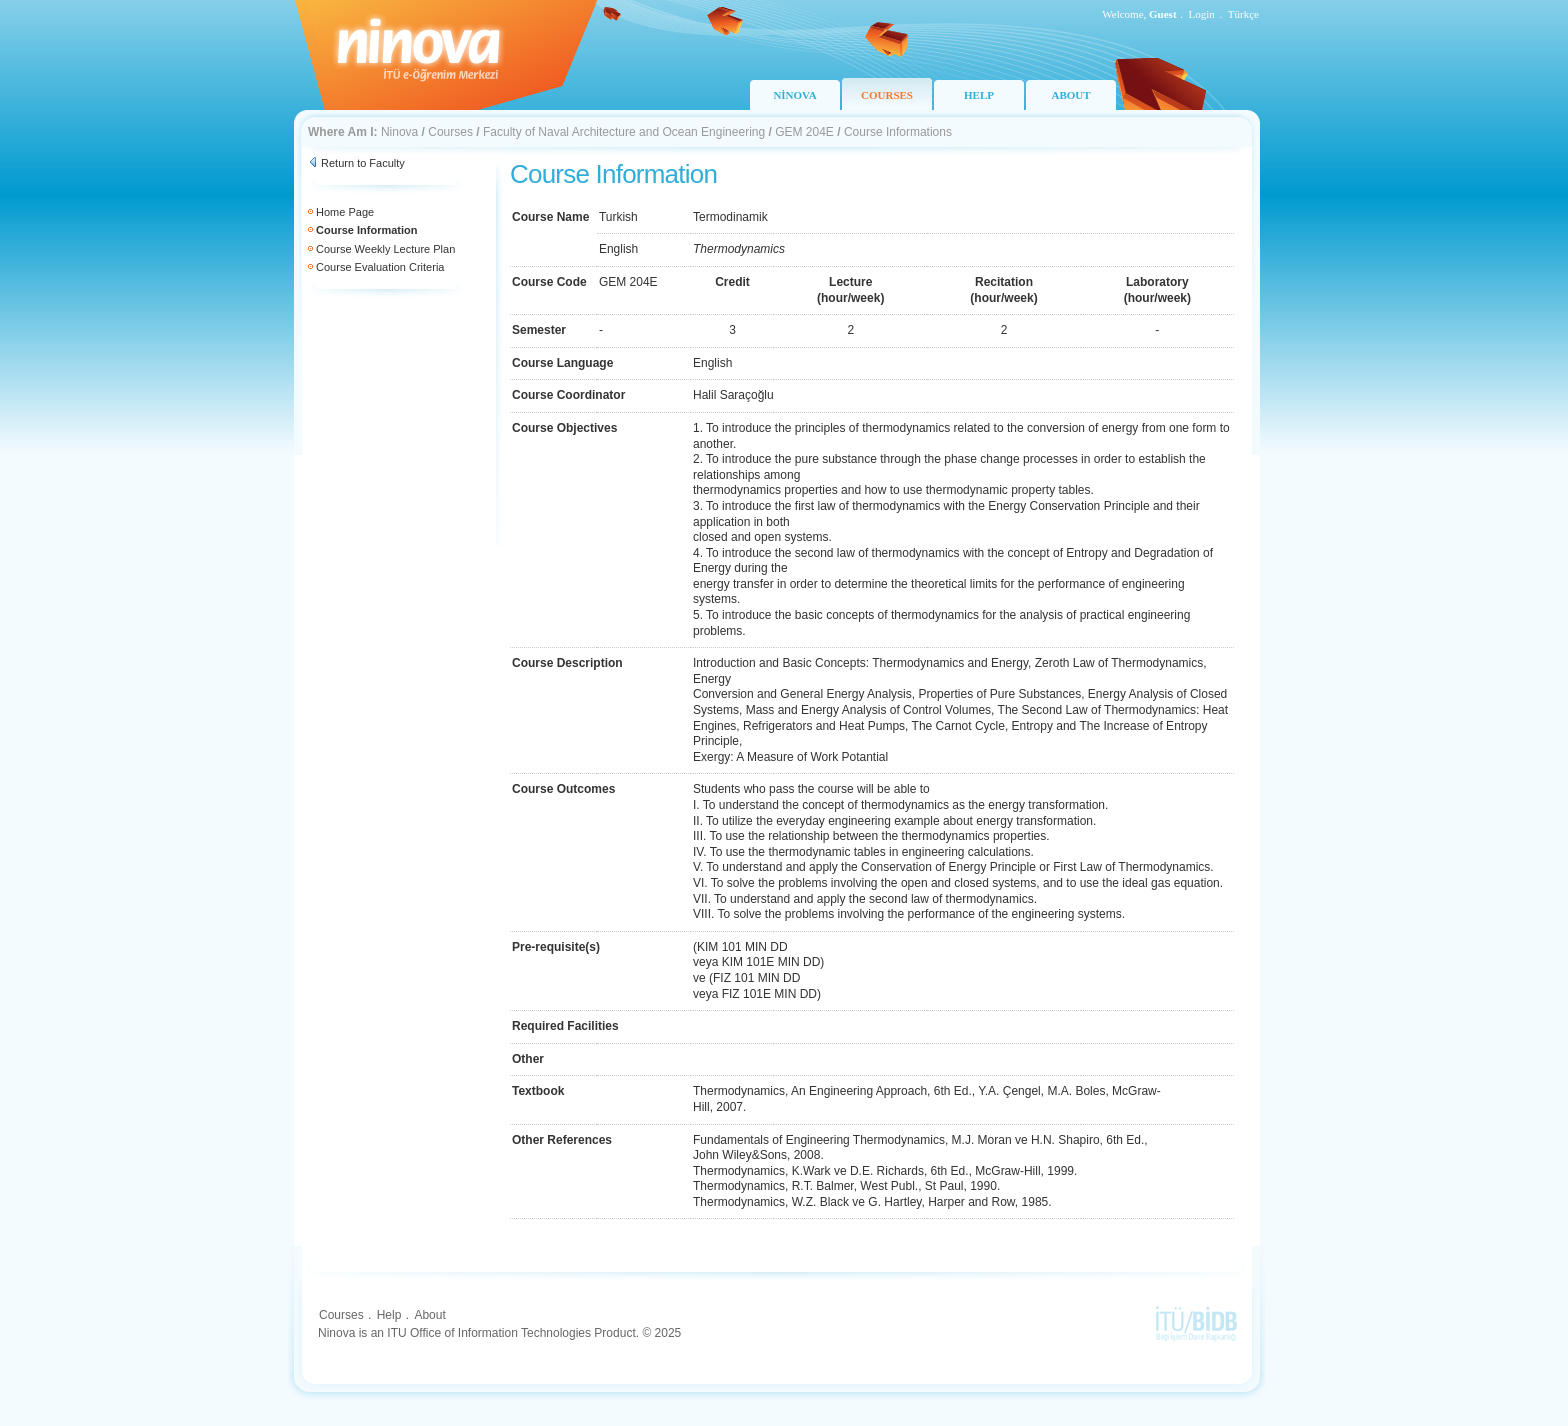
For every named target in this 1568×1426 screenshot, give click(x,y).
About (429, 1315)
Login (1202, 14)
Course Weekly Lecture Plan (385, 249)
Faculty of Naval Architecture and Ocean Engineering (624, 132)
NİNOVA (794, 95)
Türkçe (1243, 14)
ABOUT (1070, 95)
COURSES (887, 95)
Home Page (345, 212)
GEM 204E (804, 132)
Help (389, 1315)
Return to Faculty (363, 163)
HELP (979, 95)
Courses (450, 132)
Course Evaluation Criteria (380, 267)
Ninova (399, 132)
